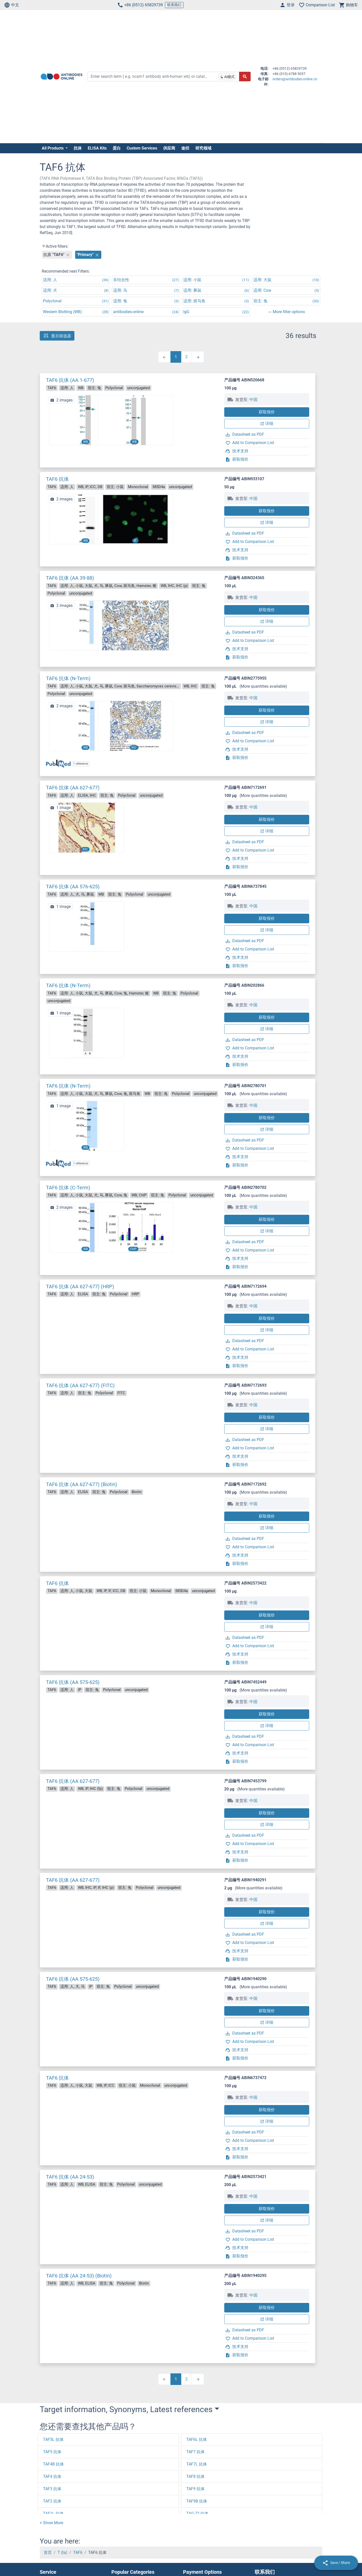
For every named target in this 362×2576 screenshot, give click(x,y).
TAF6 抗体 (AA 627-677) (73, 788)
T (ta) (62, 2552)
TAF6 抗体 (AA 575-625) (73, 1682)
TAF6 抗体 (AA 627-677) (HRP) (80, 1286)
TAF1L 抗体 (53, 2513)
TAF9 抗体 (195, 2488)
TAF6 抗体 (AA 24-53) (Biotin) (79, 2276)
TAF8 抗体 (195, 2476)
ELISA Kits (97, 148)
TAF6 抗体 (57, 479)
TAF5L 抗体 (53, 2439)
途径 (185, 148)
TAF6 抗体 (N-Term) (68, 678)
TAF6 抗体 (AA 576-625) (73, 887)
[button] (215, 422)
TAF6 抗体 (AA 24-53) (70, 2177)
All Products (53, 148)
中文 (11, 5)
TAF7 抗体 (195, 2451)
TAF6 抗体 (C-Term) (68, 1188)
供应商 (169, 148)
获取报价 (267, 412)
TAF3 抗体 (52, 2488)
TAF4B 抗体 (53, 2464)
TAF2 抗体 (52, 2501)
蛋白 (117, 148)
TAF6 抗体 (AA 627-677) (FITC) (80, 1385)
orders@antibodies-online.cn (295, 79)
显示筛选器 (57, 336)
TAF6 (77, 2552)
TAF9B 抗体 (196, 2501)
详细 (266, 423)
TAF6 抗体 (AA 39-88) (70, 578)
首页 (48, 2552)
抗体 (78, 148)
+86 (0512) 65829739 (140, 5)
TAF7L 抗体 (196, 2464)
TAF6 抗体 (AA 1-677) (70, 380)
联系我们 (174, 5)
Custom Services (142, 148)
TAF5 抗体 (52, 2451)
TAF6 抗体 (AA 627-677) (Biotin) (81, 1484)
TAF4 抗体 (52, 2476)
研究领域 (203, 148)
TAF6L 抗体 (196, 2439)
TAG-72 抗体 (197, 2513)
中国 (253, 399)
